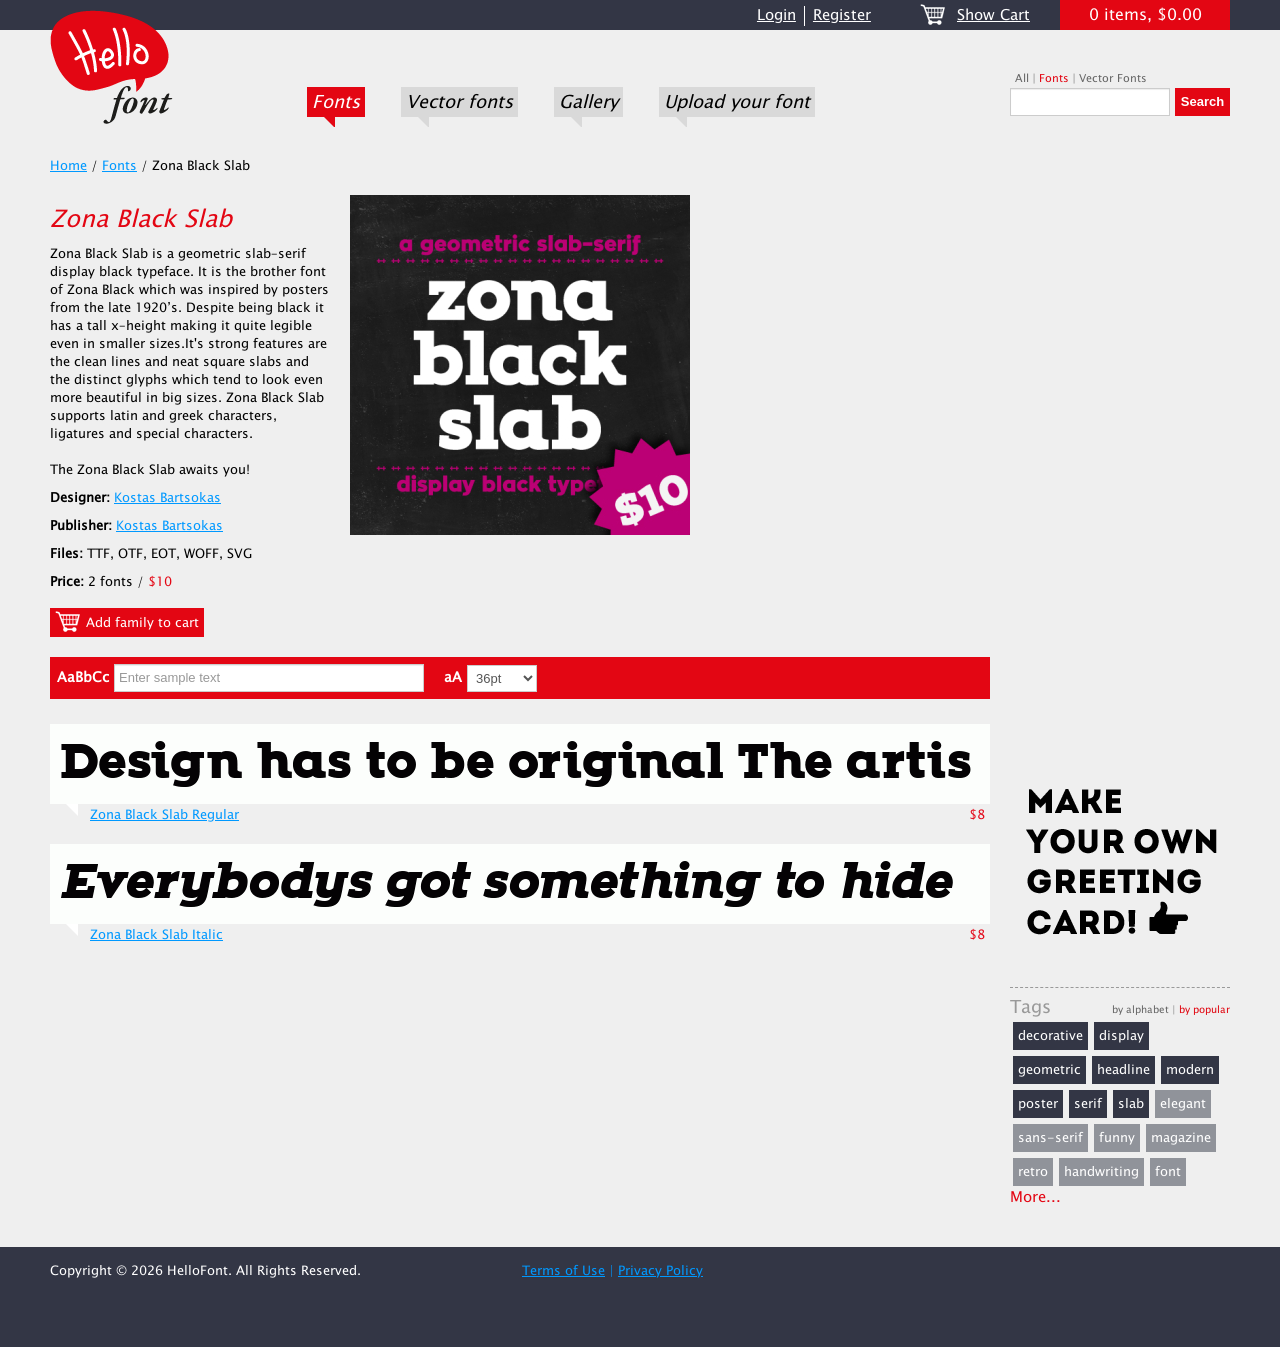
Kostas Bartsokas (167, 498)
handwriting (1101, 1172)
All (1022, 78)
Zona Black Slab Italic (156, 935)
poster (1038, 1104)
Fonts (336, 102)
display (1121, 1036)
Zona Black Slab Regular (164, 815)
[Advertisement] (1120, 457)
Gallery (588, 102)
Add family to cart (127, 622)
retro (1033, 1172)
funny (1117, 1138)
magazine (1181, 1138)
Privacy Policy (660, 1271)
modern (1190, 1070)
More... (1035, 1197)
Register (842, 15)
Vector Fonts (1113, 78)
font (1168, 1172)
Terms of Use (563, 1271)
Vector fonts (459, 102)
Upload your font (737, 102)
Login (776, 15)
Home (68, 166)
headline (1123, 1070)
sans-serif (1050, 1138)
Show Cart (993, 15)
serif (1088, 1104)
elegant (1183, 1104)
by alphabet (1140, 1009)
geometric (1049, 1070)
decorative (1050, 1036)
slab (1131, 1104)
